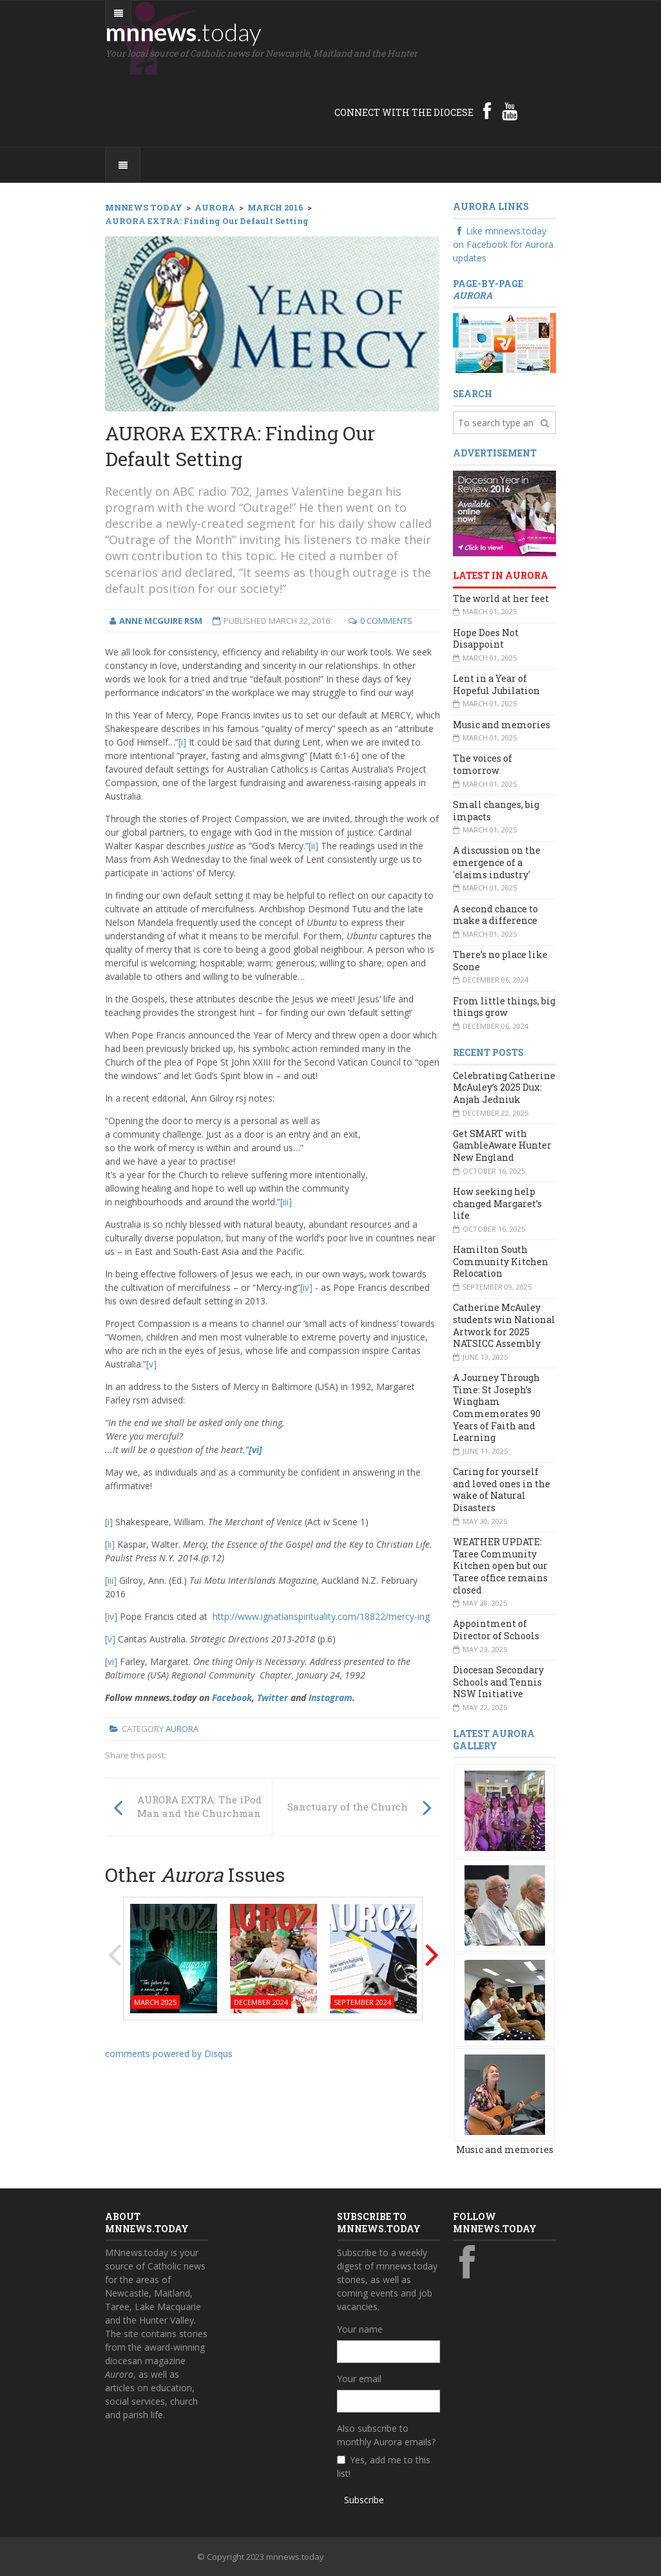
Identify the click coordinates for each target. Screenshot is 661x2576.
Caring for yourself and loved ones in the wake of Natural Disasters (501, 1489)
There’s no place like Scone (500, 960)
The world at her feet (501, 598)
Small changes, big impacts (496, 810)
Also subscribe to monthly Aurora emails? (386, 2435)
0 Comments (386, 620)
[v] (151, 1364)
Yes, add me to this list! (383, 2466)
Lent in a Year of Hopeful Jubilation (496, 684)
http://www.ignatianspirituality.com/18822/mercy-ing (321, 1616)
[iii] (286, 1202)
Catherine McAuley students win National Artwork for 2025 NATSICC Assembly (504, 1325)
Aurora (182, 1729)
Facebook (232, 1697)
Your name (360, 2329)
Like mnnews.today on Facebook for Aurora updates (503, 244)
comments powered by (169, 2053)
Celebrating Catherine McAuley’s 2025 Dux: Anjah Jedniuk (504, 1087)
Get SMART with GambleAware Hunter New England (502, 1145)
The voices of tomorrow (482, 764)
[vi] (255, 1449)
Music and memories (501, 725)
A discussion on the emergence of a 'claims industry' (497, 862)
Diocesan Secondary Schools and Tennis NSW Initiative (498, 1682)
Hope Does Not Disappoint (486, 638)
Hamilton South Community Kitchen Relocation (500, 1261)
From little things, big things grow (504, 1007)
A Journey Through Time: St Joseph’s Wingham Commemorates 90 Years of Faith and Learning (497, 1407)
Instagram (330, 1697)
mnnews (183, 31)
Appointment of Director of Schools (496, 1629)
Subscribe (364, 2500)
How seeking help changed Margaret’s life (497, 1203)
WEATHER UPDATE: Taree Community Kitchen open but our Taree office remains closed (500, 1566)
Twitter (272, 1697)
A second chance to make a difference (495, 915)
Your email (359, 2379)
